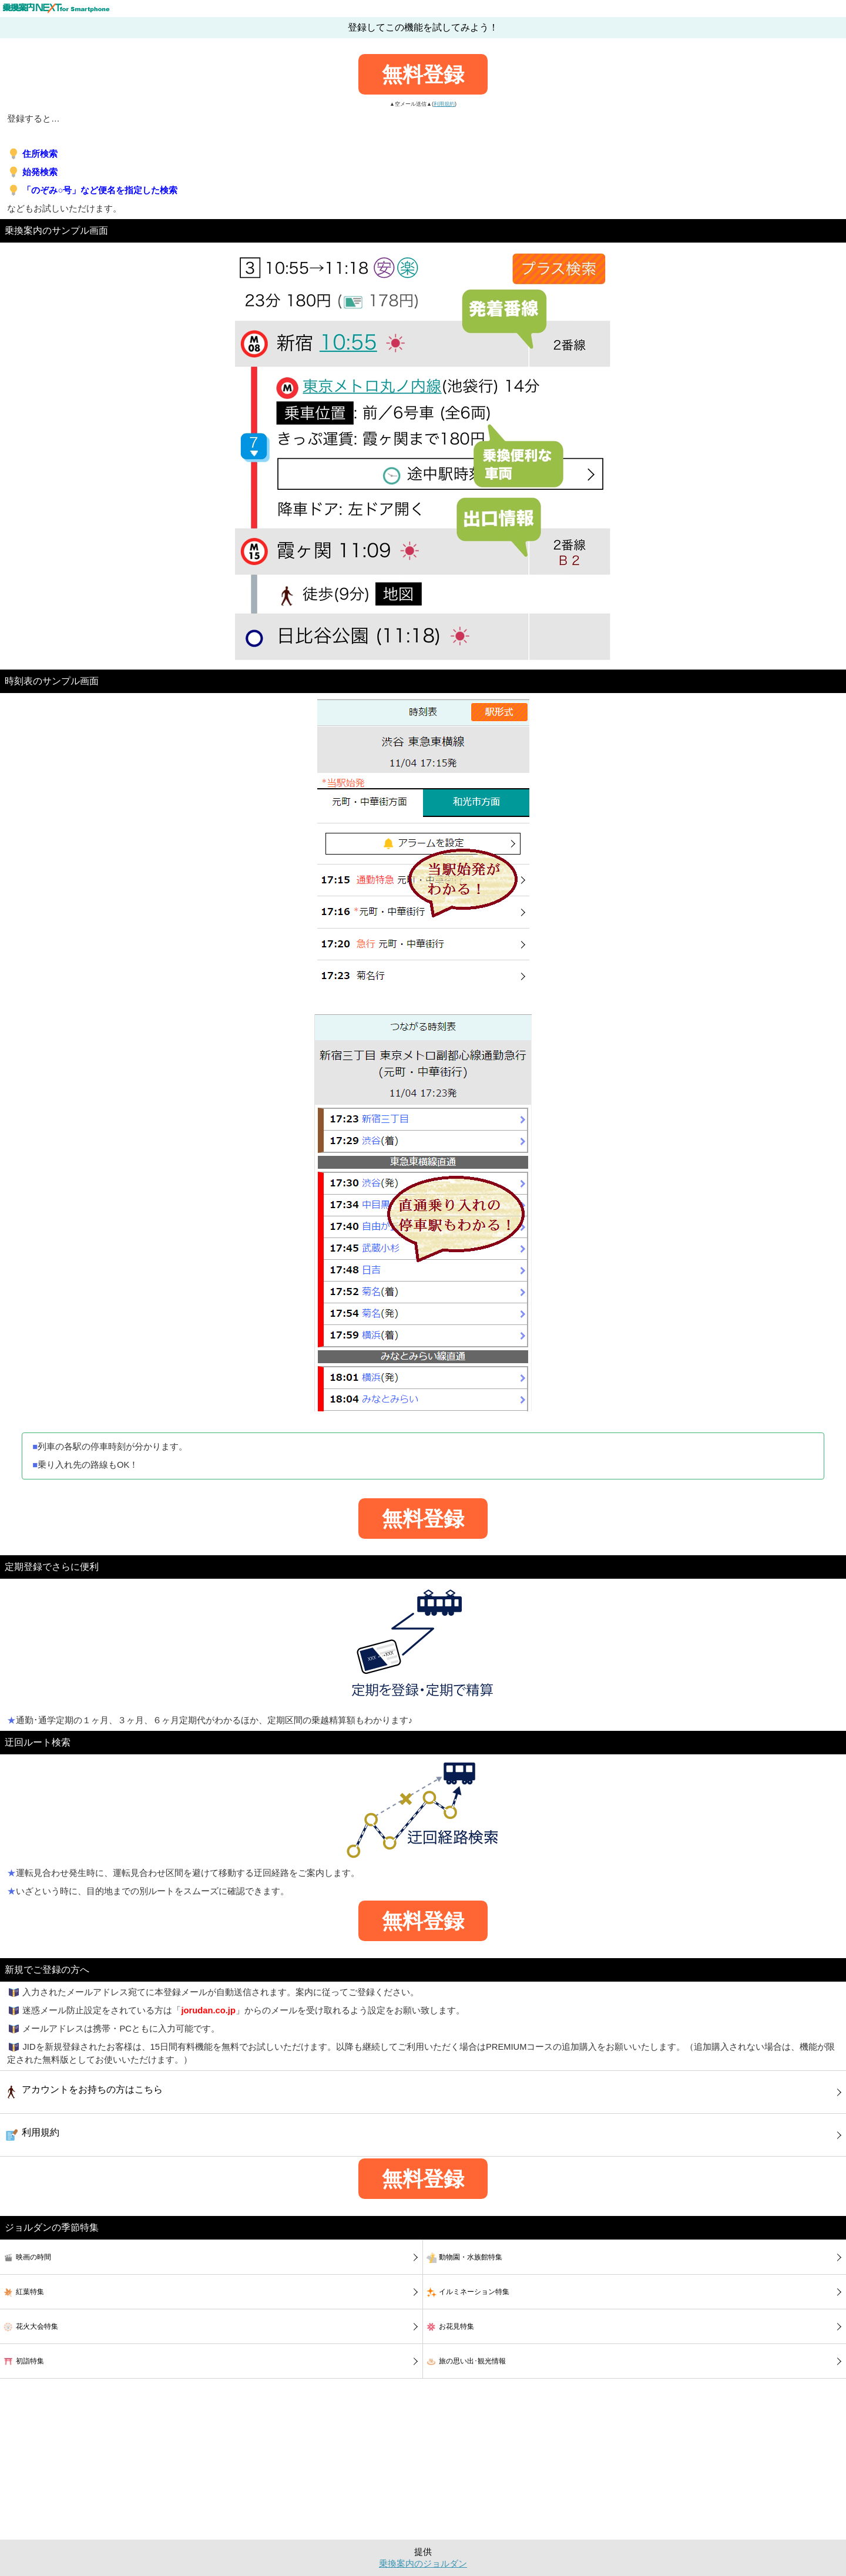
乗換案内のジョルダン (423, 2563)
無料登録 (423, 74)
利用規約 (444, 104)
